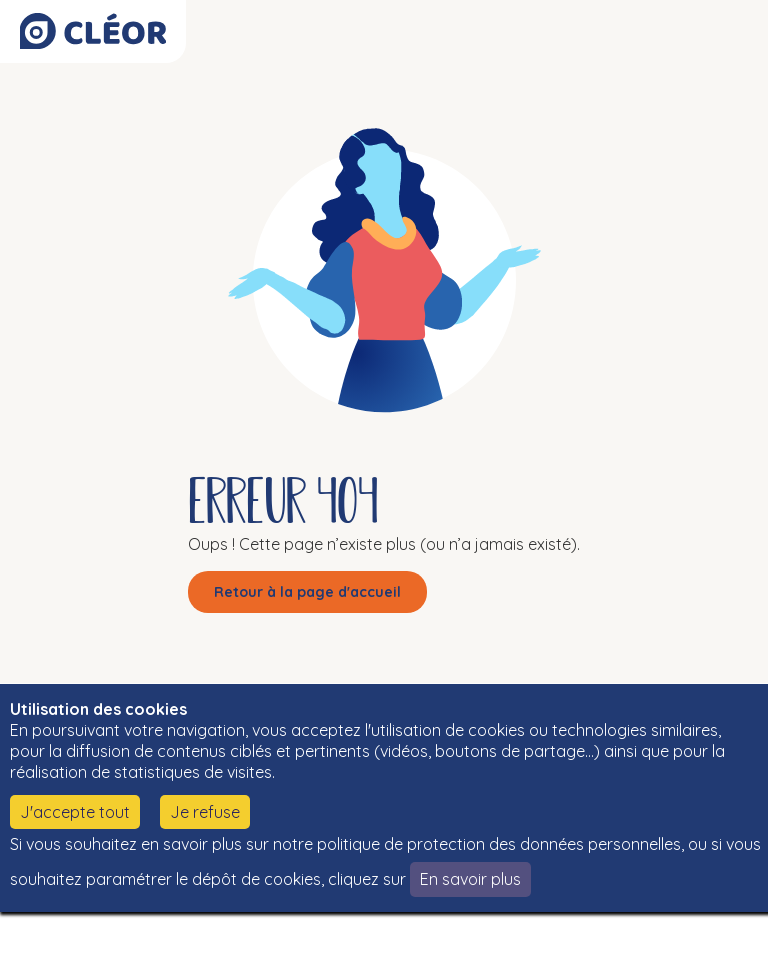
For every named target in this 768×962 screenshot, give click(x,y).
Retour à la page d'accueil (307, 592)
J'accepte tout (75, 812)
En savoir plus (470, 879)
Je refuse (205, 812)
